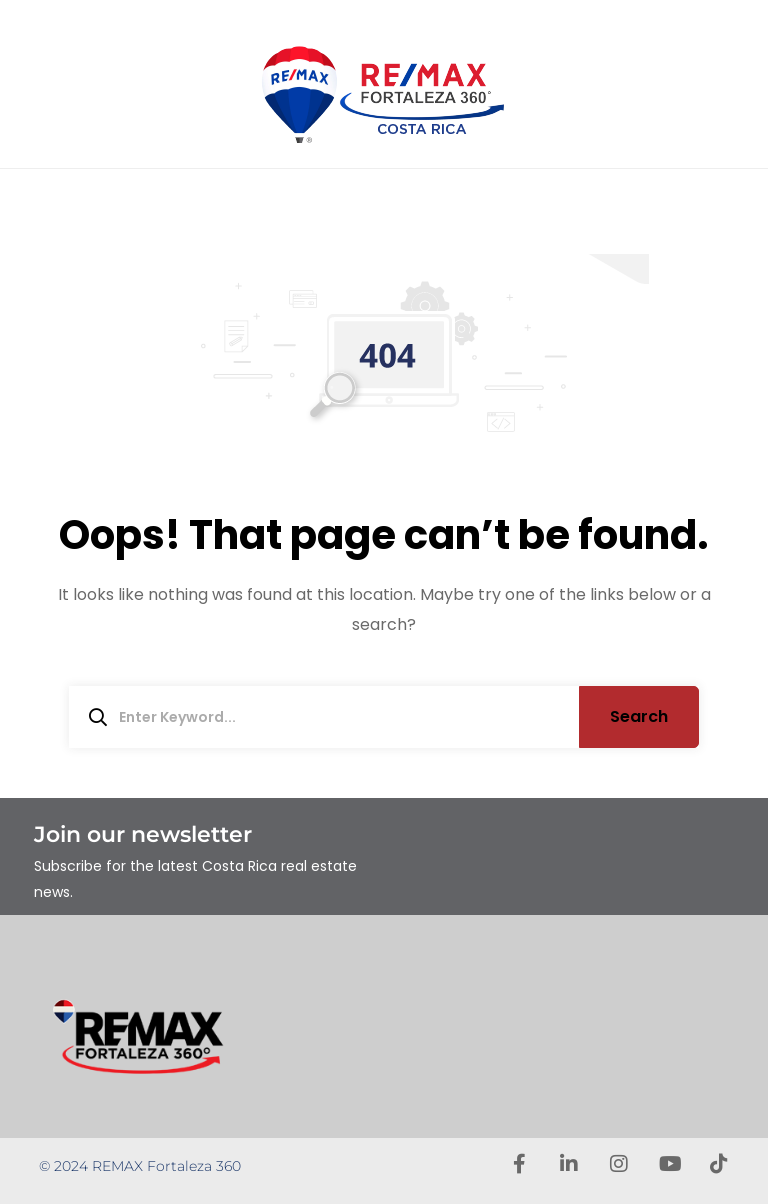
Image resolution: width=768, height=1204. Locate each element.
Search (639, 716)
